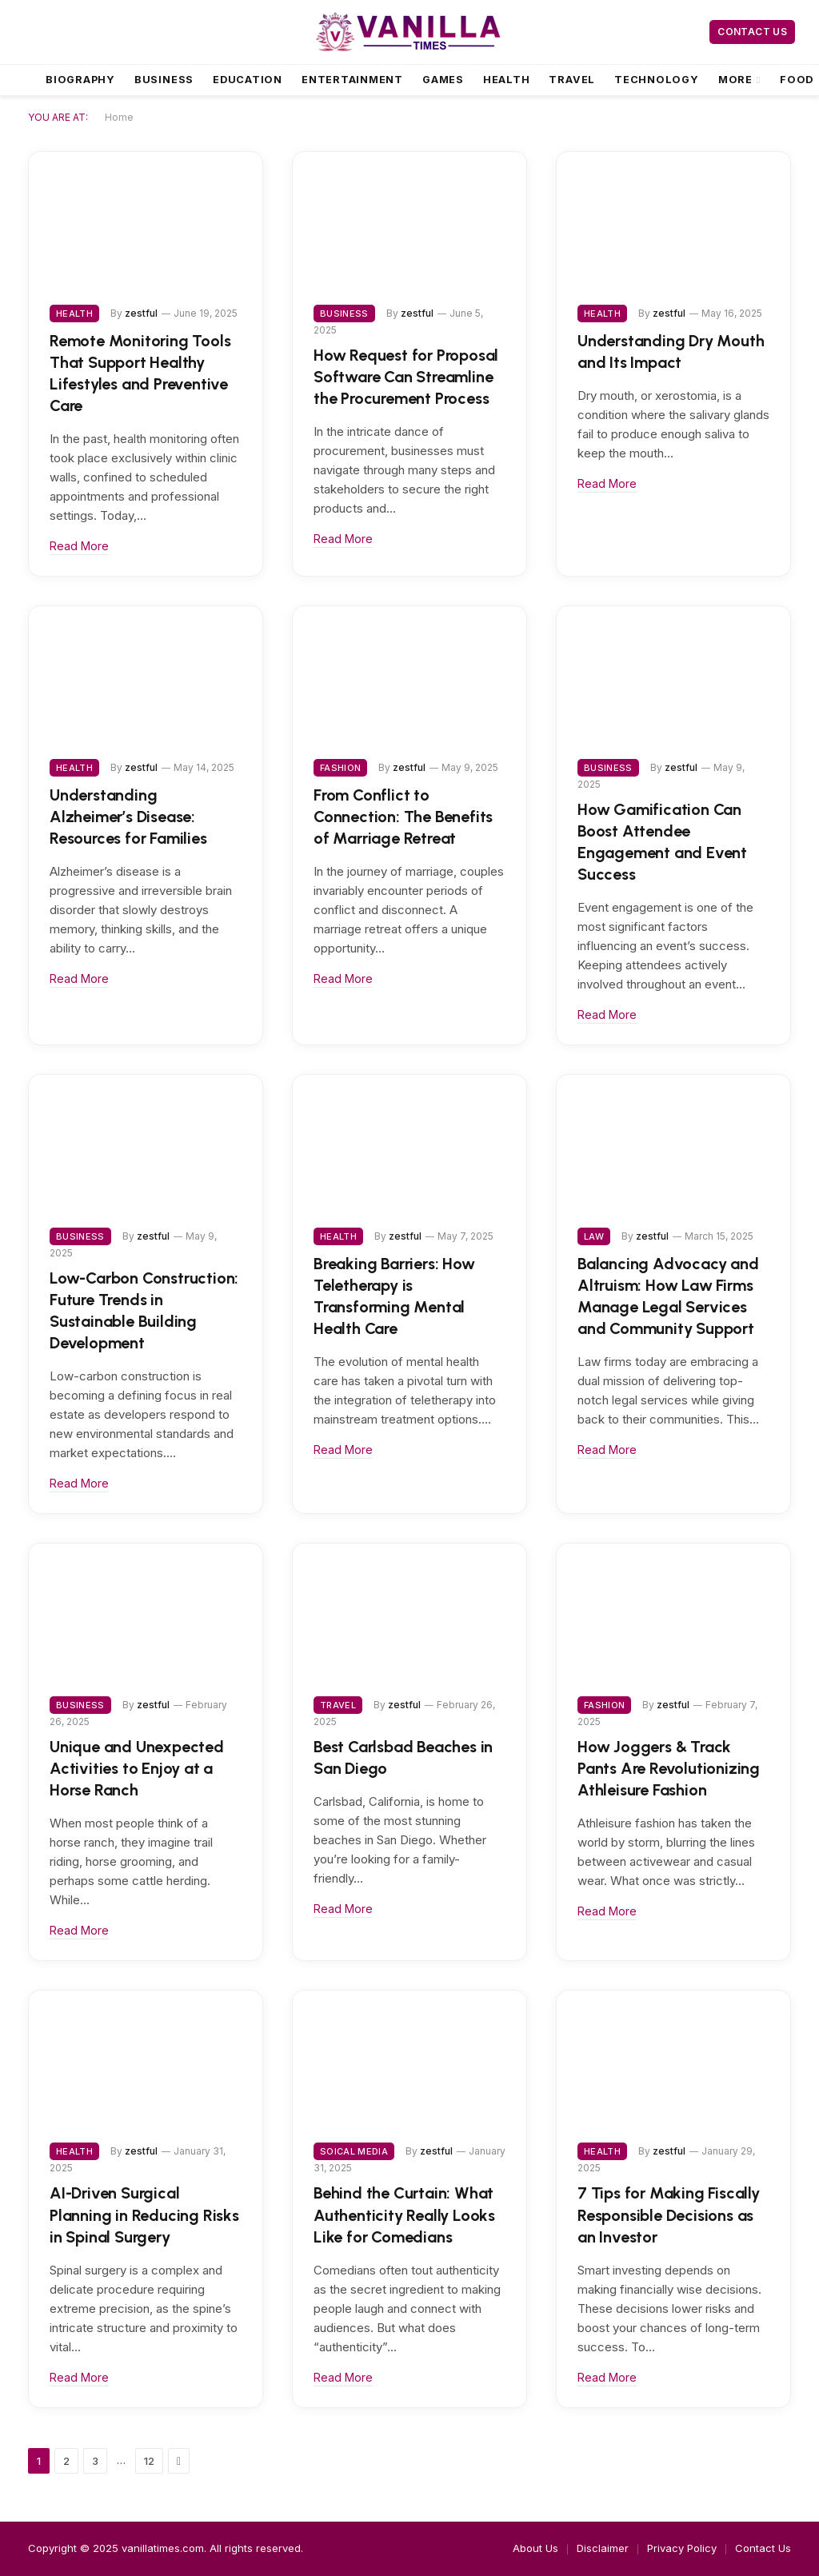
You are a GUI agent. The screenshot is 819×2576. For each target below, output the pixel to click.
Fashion (340, 767)
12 (149, 2460)
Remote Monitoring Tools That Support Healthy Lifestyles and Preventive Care (140, 373)
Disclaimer (603, 2548)
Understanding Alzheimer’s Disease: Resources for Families (128, 816)
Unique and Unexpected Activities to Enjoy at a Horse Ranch (137, 1768)
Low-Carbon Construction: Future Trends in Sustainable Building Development (144, 1310)
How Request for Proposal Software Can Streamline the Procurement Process (406, 376)
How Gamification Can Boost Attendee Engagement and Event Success (662, 842)
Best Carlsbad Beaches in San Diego (403, 1757)
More (735, 80)
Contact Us (752, 32)
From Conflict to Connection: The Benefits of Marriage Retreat (403, 816)
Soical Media (354, 2151)
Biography (80, 80)
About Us (535, 2548)
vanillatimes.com (163, 2548)
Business (164, 80)
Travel (572, 80)
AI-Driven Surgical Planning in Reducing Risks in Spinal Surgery (144, 2214)
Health (506, 80)
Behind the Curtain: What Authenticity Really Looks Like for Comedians (404, 2214)
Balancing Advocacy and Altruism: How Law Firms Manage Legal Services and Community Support (668, 1296)
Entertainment (352, 80)
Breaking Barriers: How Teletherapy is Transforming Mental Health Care (394, 1296)
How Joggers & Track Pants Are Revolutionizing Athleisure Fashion (668, 1768)
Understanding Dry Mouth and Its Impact (670, 351)
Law (594, 1236)
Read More (79, 546)
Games (443, 80)
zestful (141, 313)
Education (247, 80)
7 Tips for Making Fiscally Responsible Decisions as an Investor (668, 2214)
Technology (656, 80)
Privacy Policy (682, 2548)
